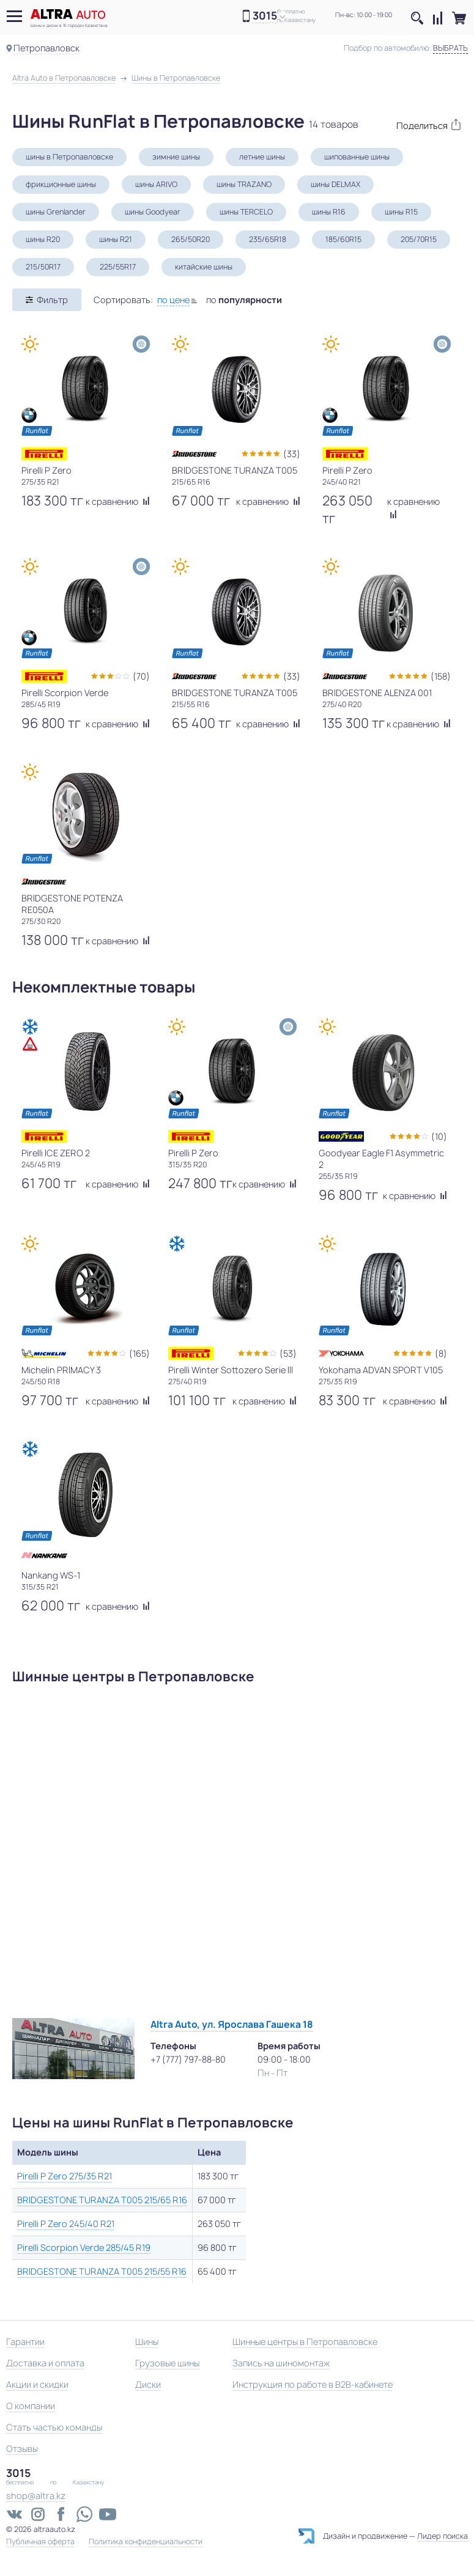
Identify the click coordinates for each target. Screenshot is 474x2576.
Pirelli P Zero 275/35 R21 (64, 2176)
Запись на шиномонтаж (281, 2363)
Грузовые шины (167, 2363)
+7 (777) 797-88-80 (188, 2059)
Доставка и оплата (45, 2363)
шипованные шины (357, 157)
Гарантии (25, 2341)
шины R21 (115, 239)
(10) (439, 1136)
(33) (291, 454)
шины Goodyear (152, 212)
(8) (441, 1353)
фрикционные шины (61, 184)
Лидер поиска (442, 2536)
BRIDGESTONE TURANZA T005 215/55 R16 (102, 2271)
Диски (148, 2384)
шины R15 (401, 212)
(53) (288, 1353)
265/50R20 (190, 239)
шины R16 (329, 212)
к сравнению (118, 501)
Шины (146, 2341)
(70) (141, 676)
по (244, 300)
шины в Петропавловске (69, 157)
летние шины (262, 157)
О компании (30, 2406)
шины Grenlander (56, 212)
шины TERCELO (246, 212)
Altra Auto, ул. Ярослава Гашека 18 (231, 2024)
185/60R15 (343, 239)
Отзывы (22, 2448)
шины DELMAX (335, 184)
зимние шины (176, 157)
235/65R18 (267, 239)
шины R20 (43, 239)
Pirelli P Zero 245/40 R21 (65, 2223)
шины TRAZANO (244, 184)
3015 (265, 16)
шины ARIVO (156, 184)
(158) (441, 676)
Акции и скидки (37, 2384)
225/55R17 (118, 267)
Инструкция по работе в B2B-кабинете (312, 2384)
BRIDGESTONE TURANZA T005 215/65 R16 (102, 2200)
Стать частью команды (54, 2427)
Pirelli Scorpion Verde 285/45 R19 (83, 2247)
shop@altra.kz (35, 2495)
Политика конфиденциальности (145, 2542)
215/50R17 (43, 267)
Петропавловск (46, 48)
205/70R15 (419, 239)
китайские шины (203, 267)
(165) (139, 1353)
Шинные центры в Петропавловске (304, 2341)
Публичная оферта (40, 2542)
